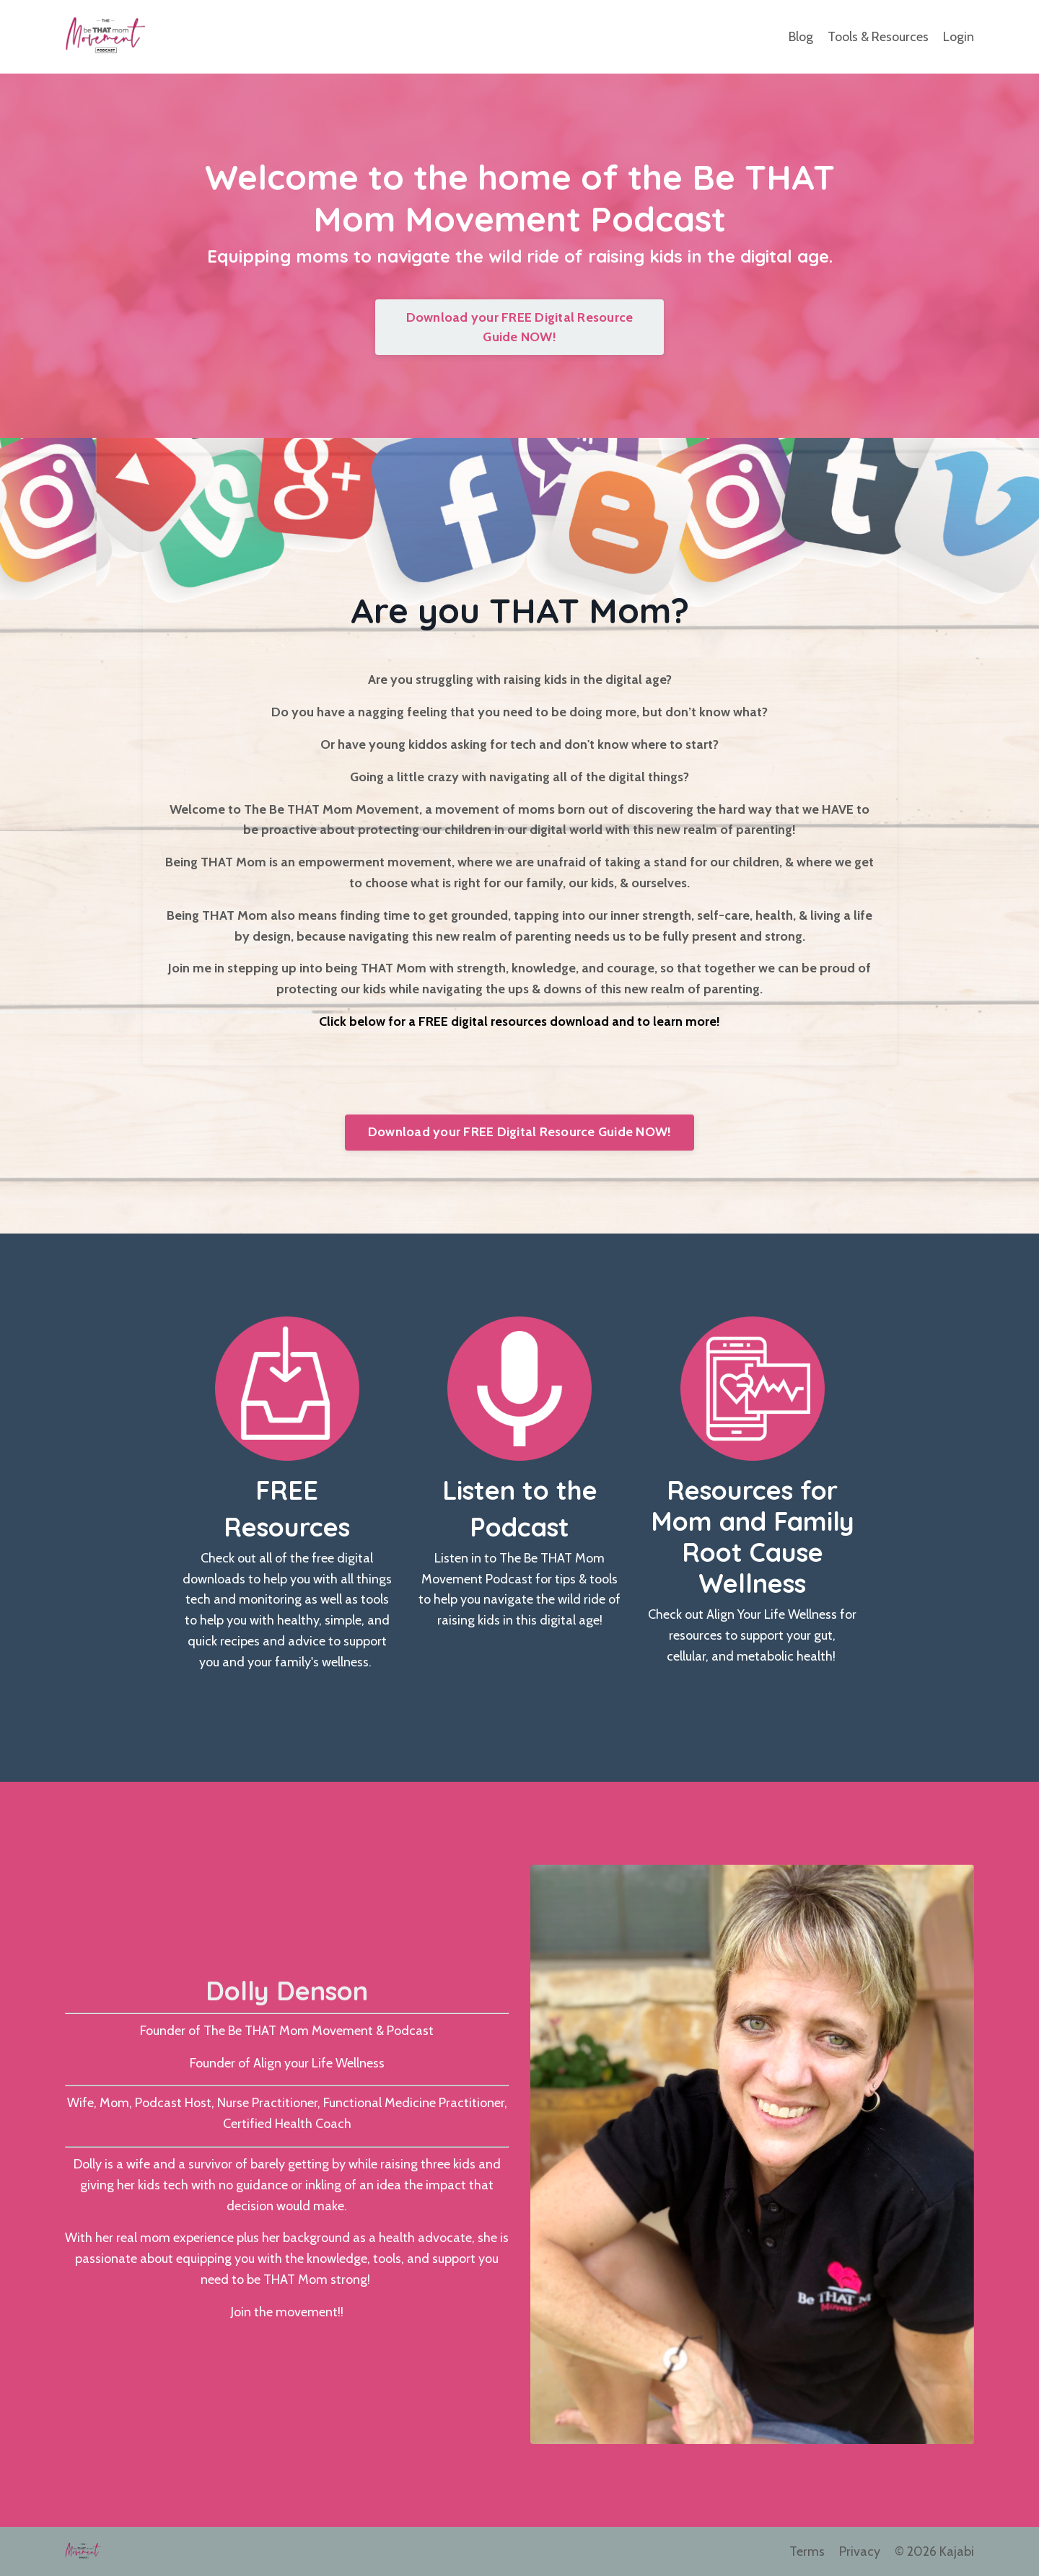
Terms (807, 2551)
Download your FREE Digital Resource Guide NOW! (520, 327)
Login (958, 37)
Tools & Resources (878, 37)
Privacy (859, 2551)
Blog (801, 37)
